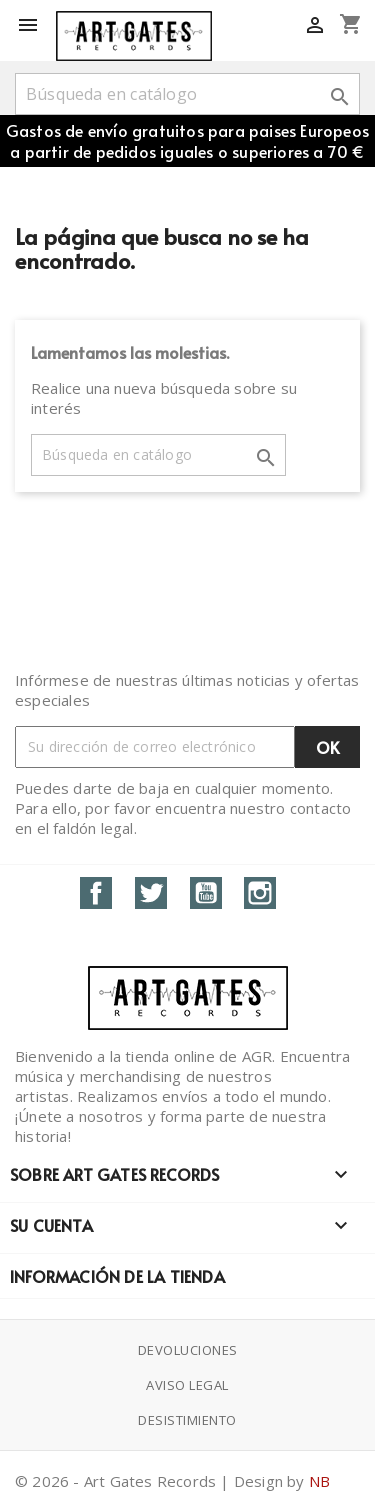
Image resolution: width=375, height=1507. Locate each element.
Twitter (151, 893)
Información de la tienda (117, 1276)
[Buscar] (187, 94)
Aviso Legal (187, 1385)
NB (319, 1481)
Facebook (96, 893)
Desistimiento (187, 1420)
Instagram (260, 893)
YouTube (206, 893)
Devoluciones (188, 1350)
